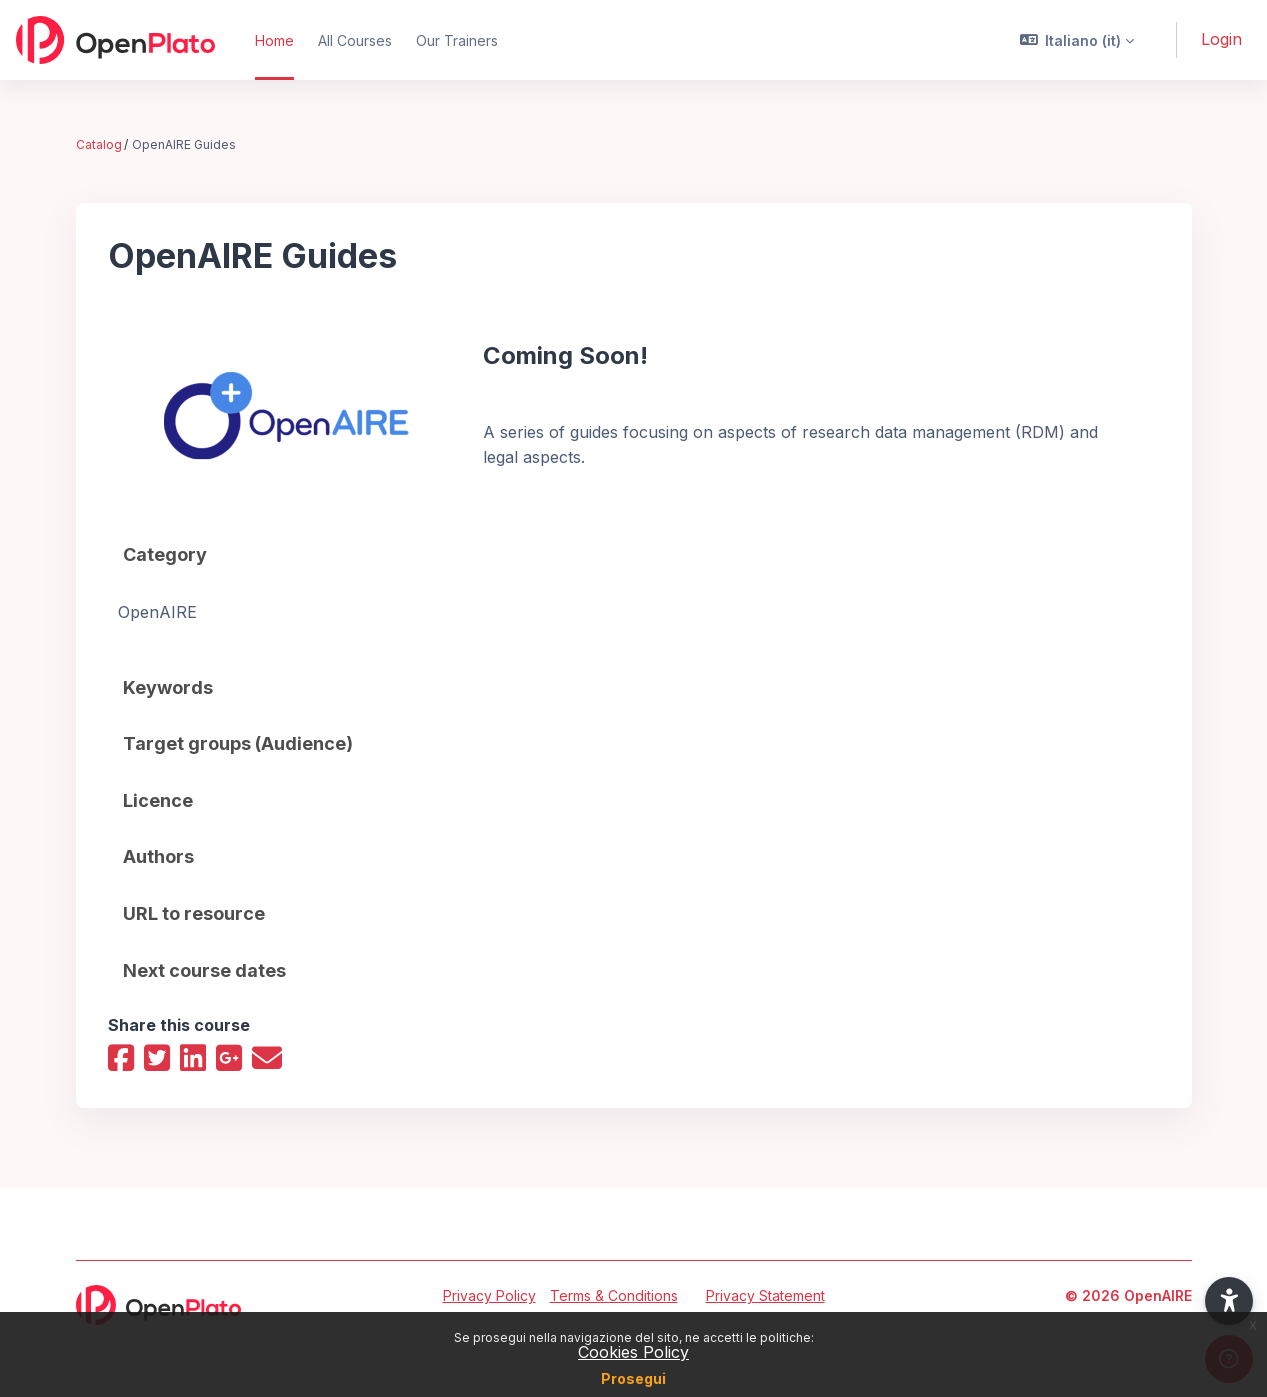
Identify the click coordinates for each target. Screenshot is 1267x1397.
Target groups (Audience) (238, 743)
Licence (158, 800)
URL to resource (194, 913)
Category (165, 554)
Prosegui (633, 1378)
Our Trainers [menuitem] (457, 40)
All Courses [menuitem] (355, 40)
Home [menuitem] (274, 40)
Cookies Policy (633, 1352)
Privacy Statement (765, 1295)
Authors (158, 856)
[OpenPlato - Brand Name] (115, 40)
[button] (1077, 40)
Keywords (168, 687)
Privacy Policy (489, 1295)
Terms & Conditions (614, 1295)
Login (1221, 39)
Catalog (99, 144)
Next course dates (204, 970)
